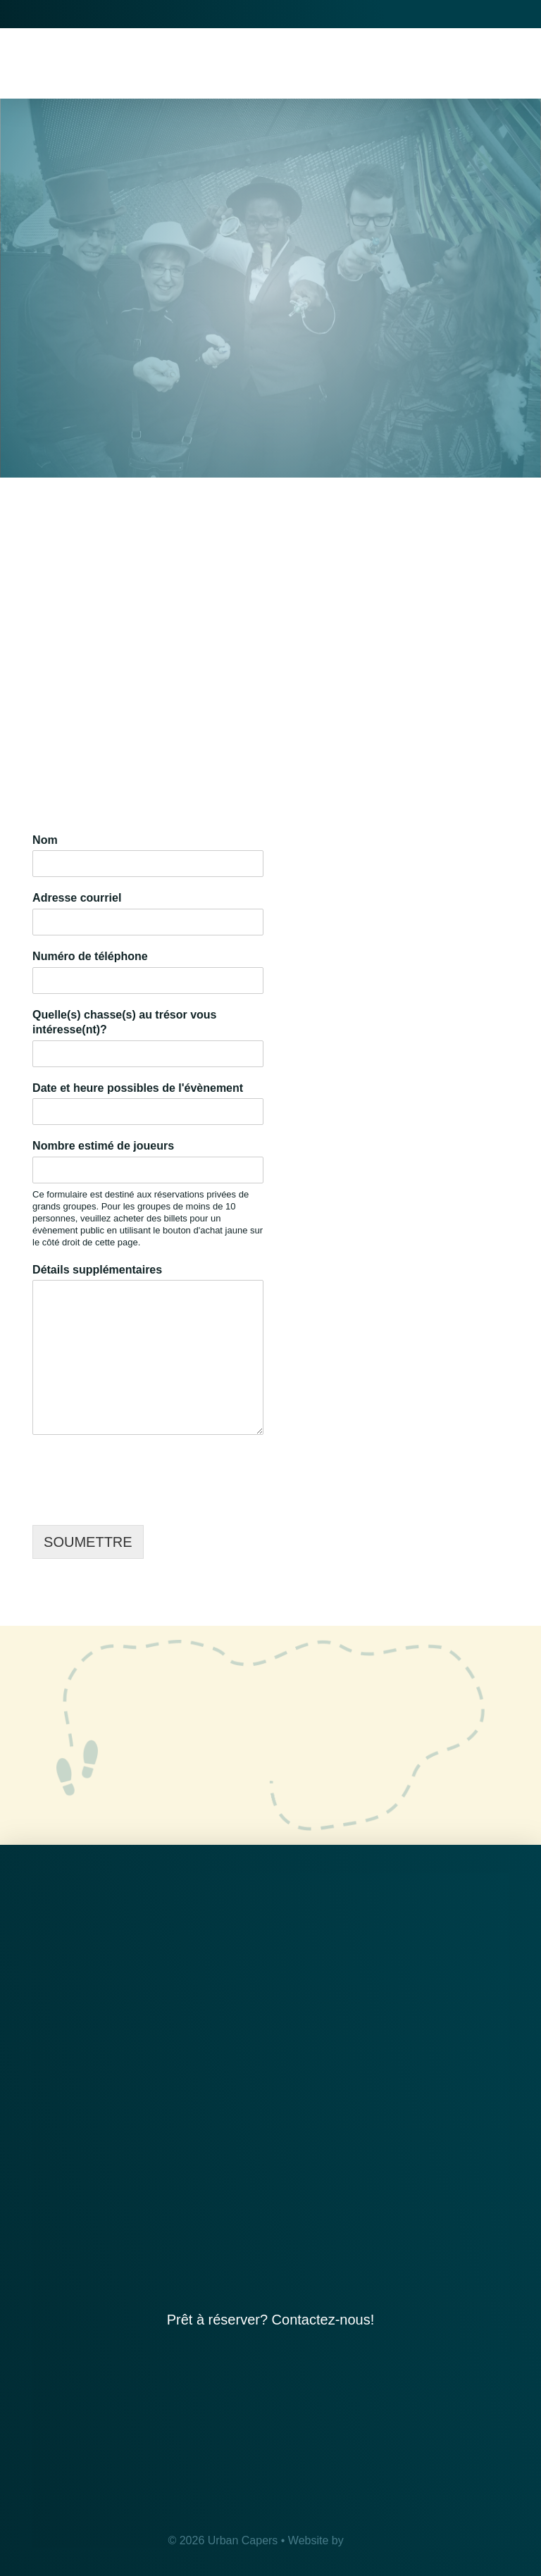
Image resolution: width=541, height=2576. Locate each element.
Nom (48, 840)
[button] (509, 63)
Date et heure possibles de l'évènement (141, 1088)
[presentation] (139, 1502)
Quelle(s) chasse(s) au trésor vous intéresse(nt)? (124, 1022)
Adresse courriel (80, 898)
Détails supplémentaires (97, 1270)
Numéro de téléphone (90, 956)
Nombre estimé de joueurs (103, 1146)
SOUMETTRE (88, 1542)
